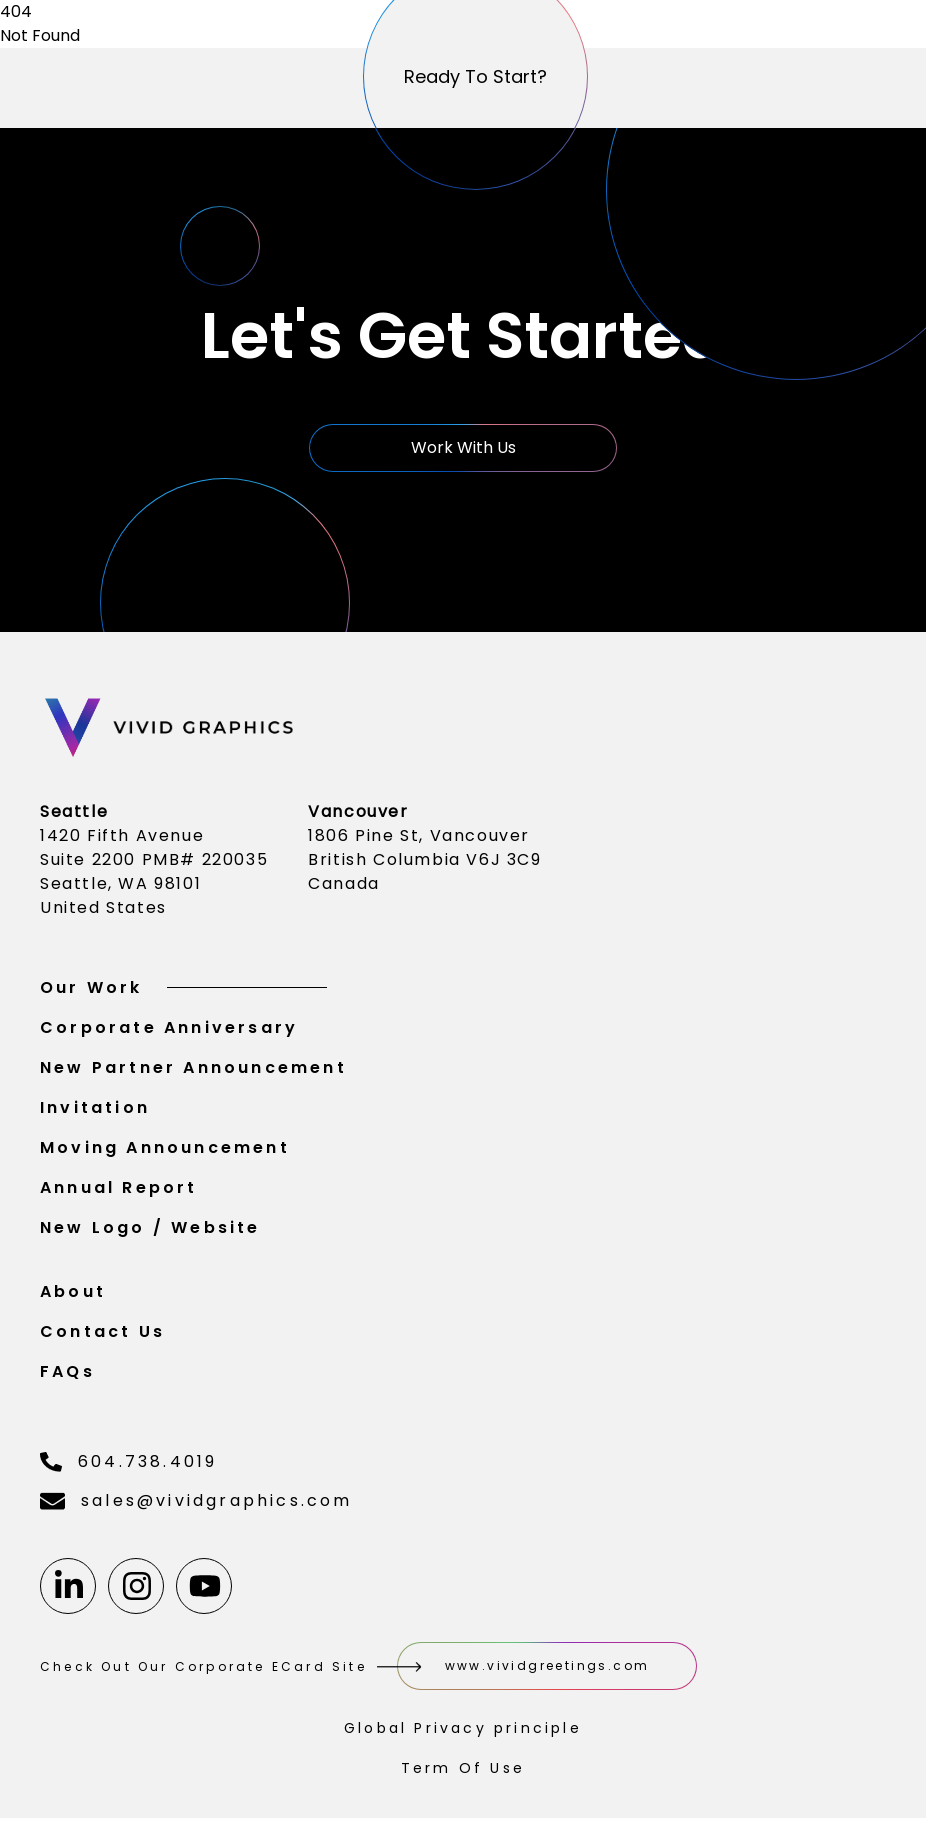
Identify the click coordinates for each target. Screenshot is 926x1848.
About (73, 1295)
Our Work (183, 991)
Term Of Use (463, 1772)
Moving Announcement (165, 1151)
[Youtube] (204, 1590)
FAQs (67, 1375)
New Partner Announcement (193, 1071)
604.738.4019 (128, 1465)
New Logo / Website (150, 1231)
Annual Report (119, 1191)
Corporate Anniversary (169, 1031)
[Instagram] (136, 1590)
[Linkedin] (68, 1590)
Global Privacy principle (463, 1732)
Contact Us (102, 1335)
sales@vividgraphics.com (196, 1504)
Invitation (95, 1111)
